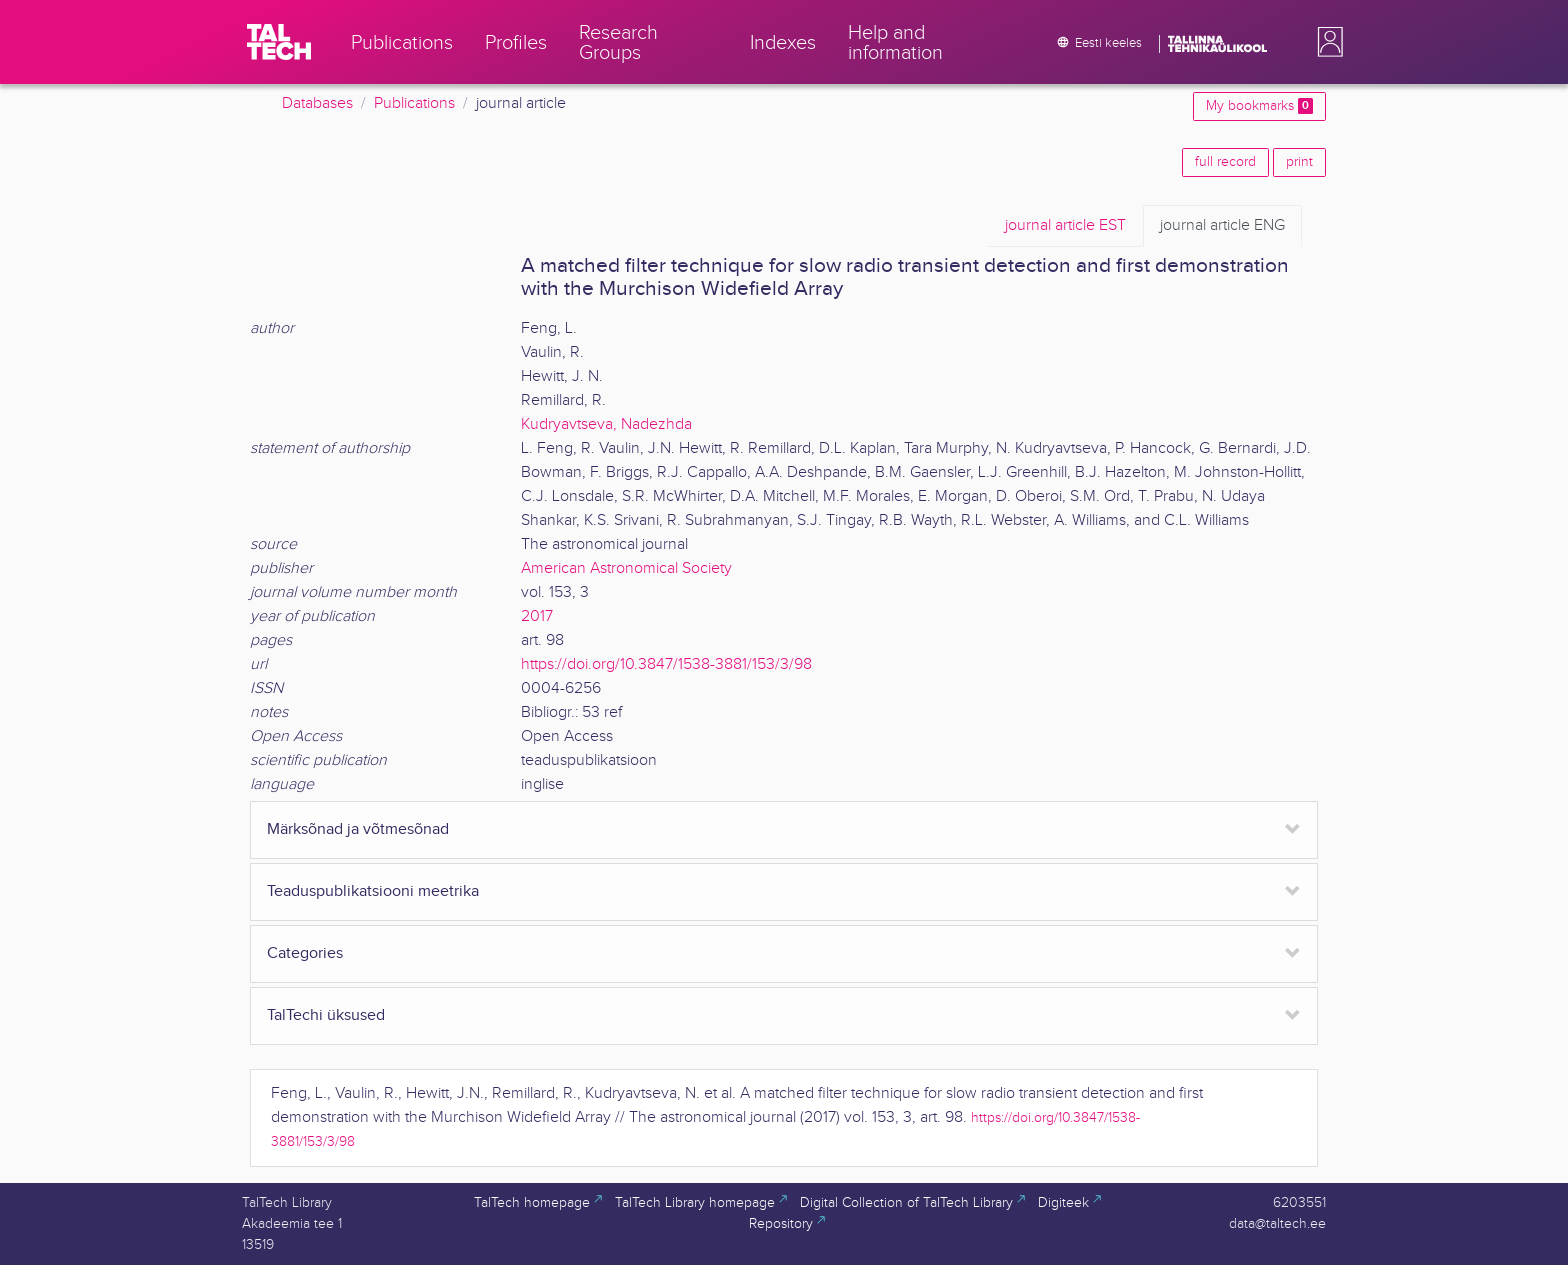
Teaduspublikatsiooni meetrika (373, 891)
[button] (1326, 42)
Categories (305, 953)
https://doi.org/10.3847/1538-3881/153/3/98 (666, 664)
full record (1225, 162)
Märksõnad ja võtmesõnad (358, 829)
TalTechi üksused (326, 1015)
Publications (414, 103)
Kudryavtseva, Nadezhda (606, 424)
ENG (1222, 226)
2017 (537, 616)
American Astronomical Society (626, 568)
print (1299, 162)
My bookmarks (1259, 106)
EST (1065, 226)
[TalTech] (279, 42)
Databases (317, 103)
